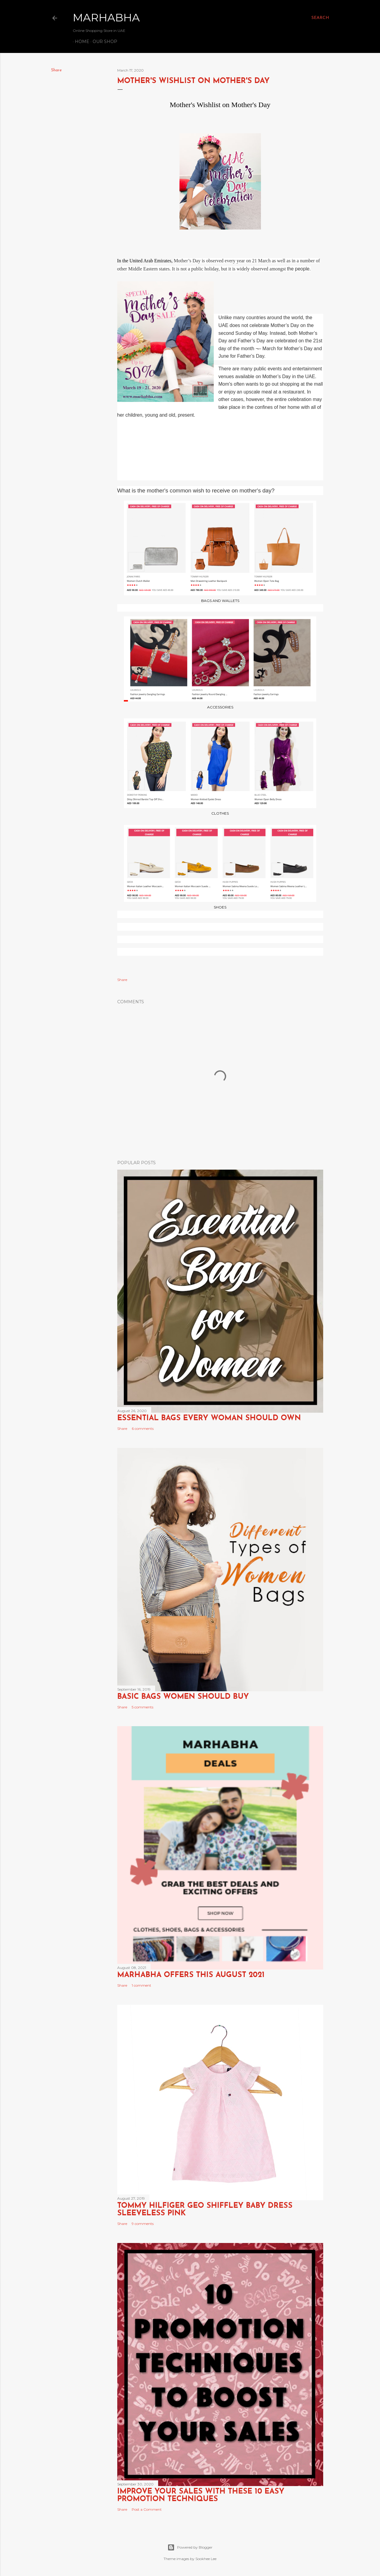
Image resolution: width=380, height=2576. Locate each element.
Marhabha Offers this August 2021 (191, 1975)
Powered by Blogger (190, 2547)
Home (80, 41)
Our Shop (102, 41)
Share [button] (56, 70)
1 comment (141, 1985)
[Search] (320, 18)
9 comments (143, 2223)
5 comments (142, 1707)
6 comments (143, 1428)
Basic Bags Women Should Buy (183, 1697)
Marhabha (106, 17)
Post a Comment (147, 2509)
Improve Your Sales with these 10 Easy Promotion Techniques (200, 2495)
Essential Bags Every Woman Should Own (209, 1418)
